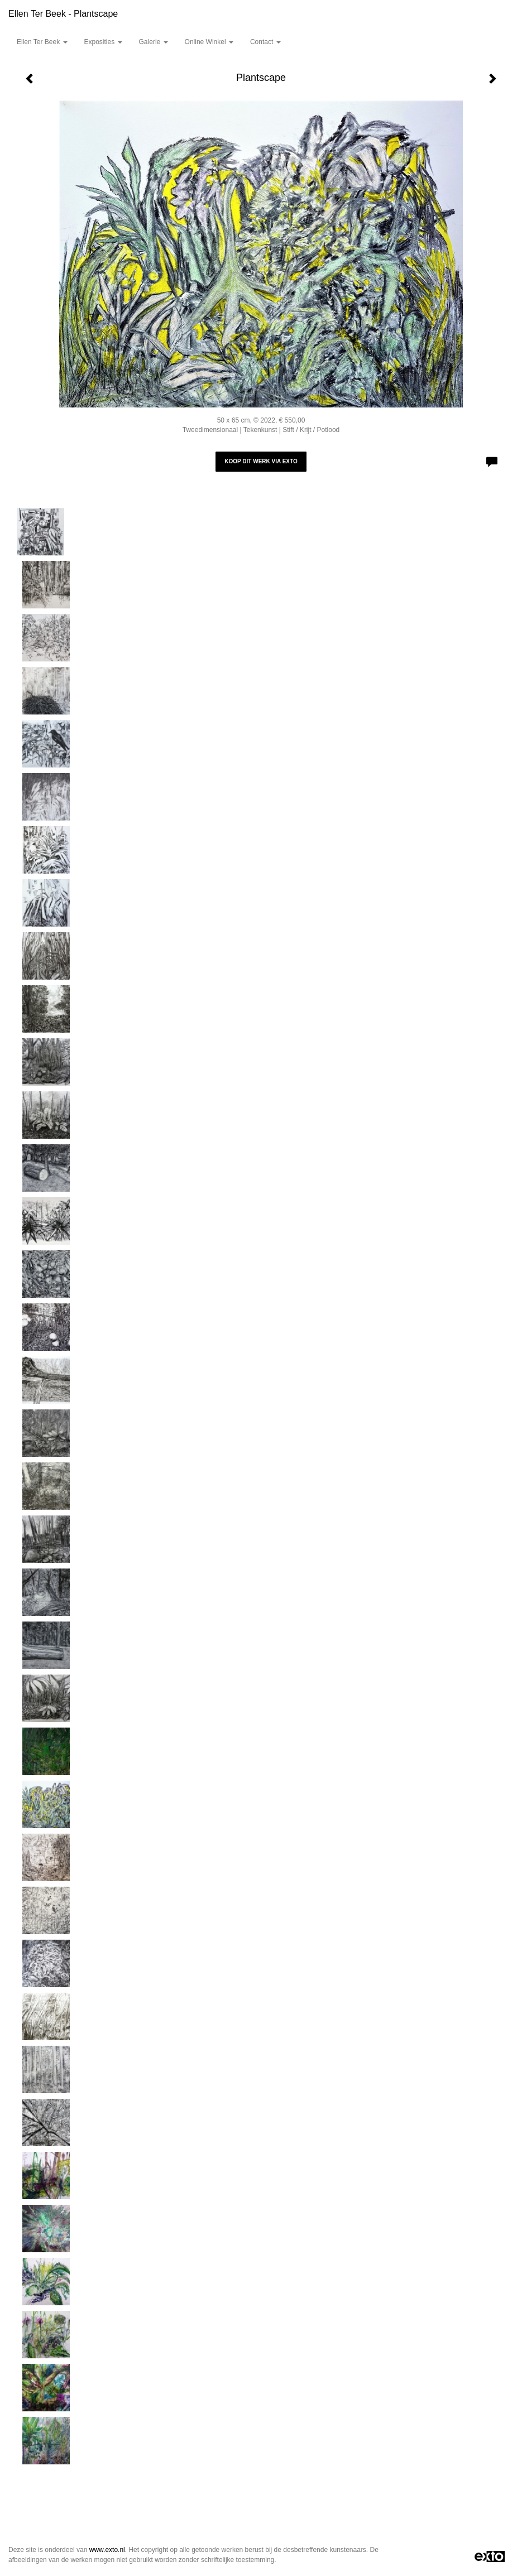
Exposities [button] (103, 42)
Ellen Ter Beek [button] (42, 42)
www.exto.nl (107, 2550)
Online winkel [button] (209, 42)
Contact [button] (265, 42)
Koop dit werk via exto (260, 461)
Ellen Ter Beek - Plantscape (63, 13)
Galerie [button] (153, 42)
